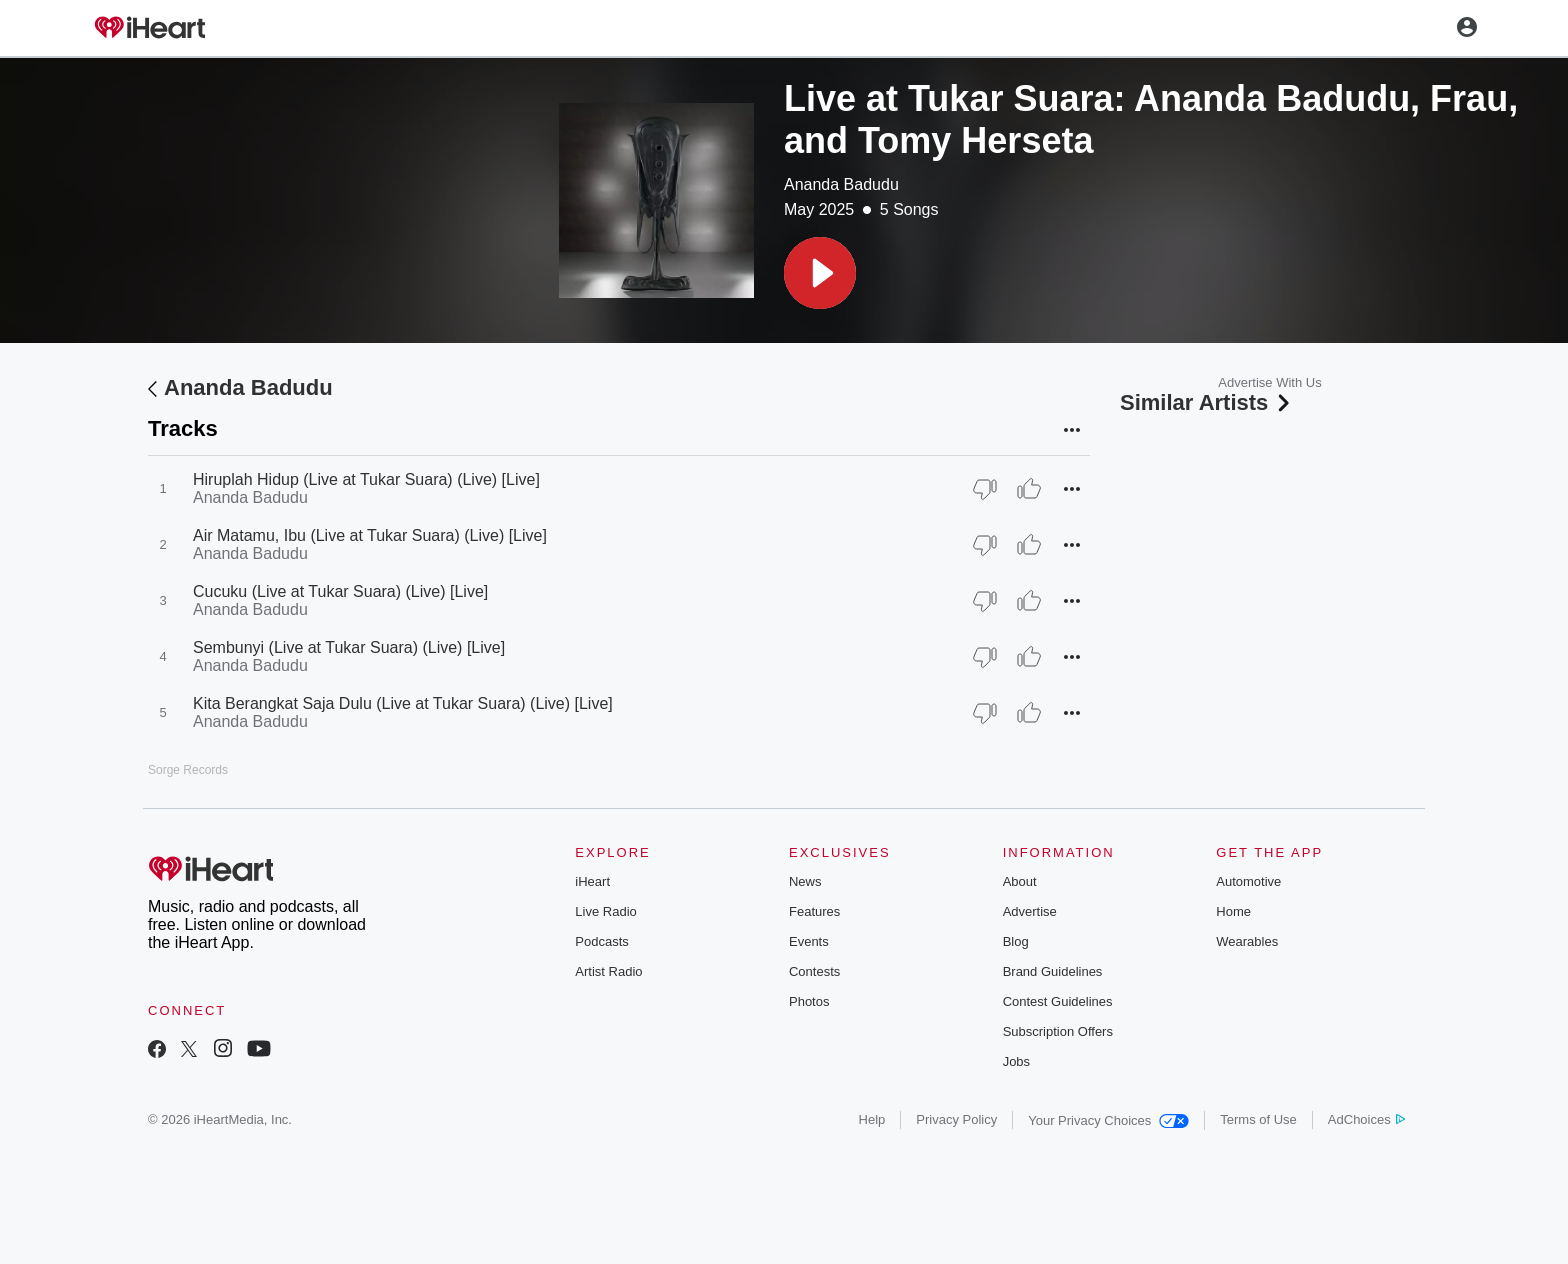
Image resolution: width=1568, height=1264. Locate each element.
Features (814, 911)
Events (809, 941)
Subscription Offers (1058, 1031)
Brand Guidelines (1053, 971)
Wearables (1247, 941)
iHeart (592, 881)
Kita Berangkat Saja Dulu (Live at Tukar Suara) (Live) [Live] (403, 703)
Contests (814, 971)
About (1020, 881)
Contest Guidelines (1058, 1001)
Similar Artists (1207, 402)
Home (1233, 911)
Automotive (1248, 881)
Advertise (1030, 911)
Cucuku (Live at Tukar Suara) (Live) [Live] (340, 591)
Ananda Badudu (841, 184)
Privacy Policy (956, 1119)
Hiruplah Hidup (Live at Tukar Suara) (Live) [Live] (366, 479)
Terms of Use (1258, 1119)
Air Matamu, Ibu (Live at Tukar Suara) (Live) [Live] (370, 535)
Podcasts (601, 941)
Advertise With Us (1269, 382)
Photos (809, 1001)
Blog (1016, 941)
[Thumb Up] (1029, 489)
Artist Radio (608, 971)
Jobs (1016, 1061)
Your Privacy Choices (1108, 1120)
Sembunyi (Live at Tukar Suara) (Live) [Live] (349, 647)
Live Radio (605, 911)
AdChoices (1366, 1119)
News (805, 881)
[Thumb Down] (985, 489)
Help (872, 1119)
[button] (820, 273)
